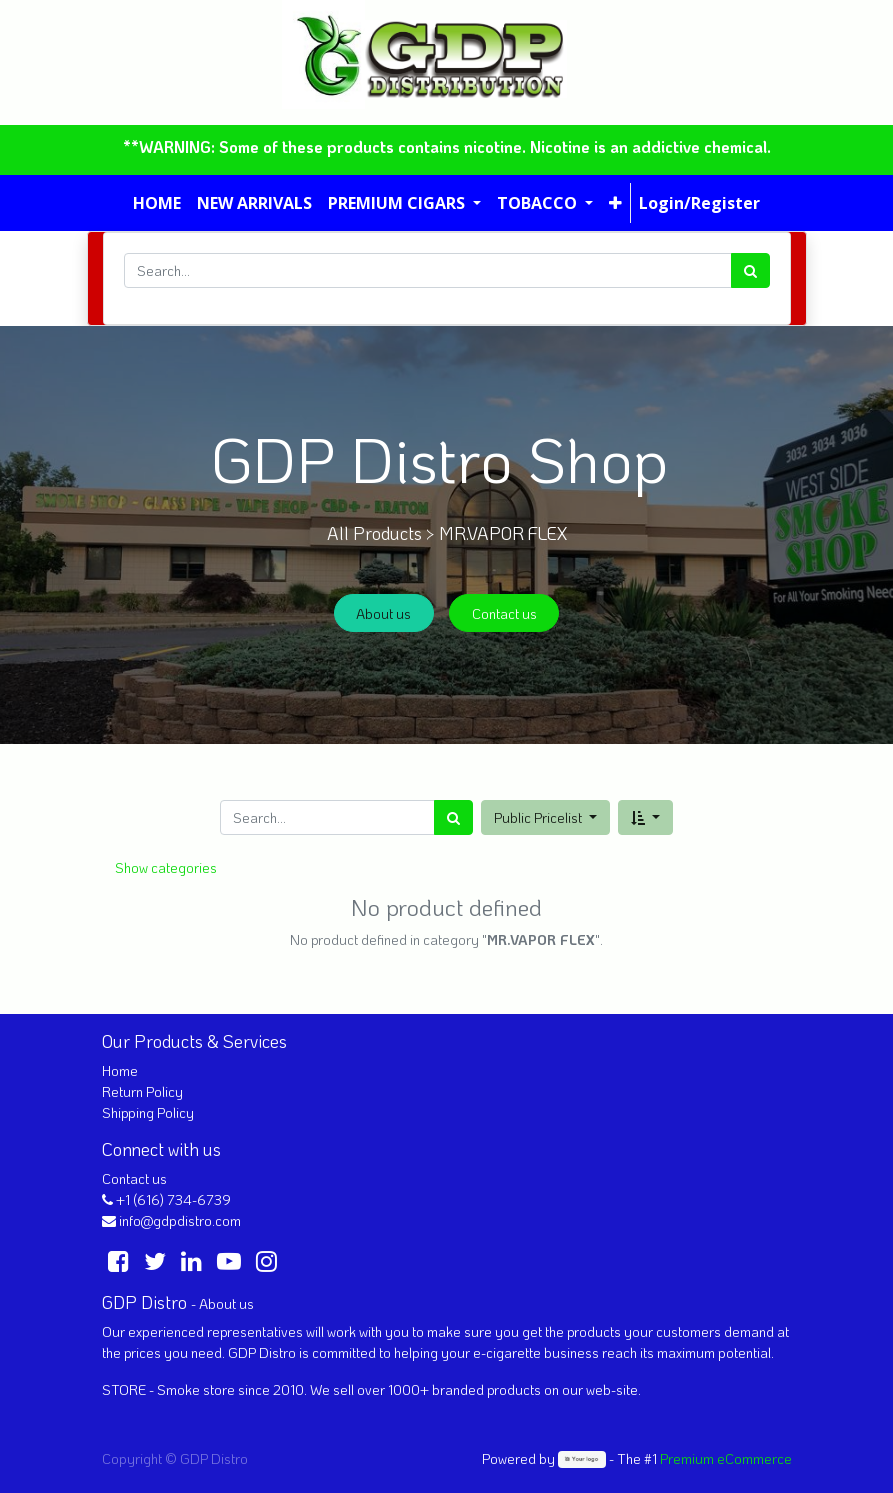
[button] (615, 203)
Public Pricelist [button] (539, 817)
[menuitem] (157, 203)
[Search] (750, 270)
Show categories (166, 867)
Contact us (504, 613)
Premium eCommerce (726, 1458)
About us (383, 613)
